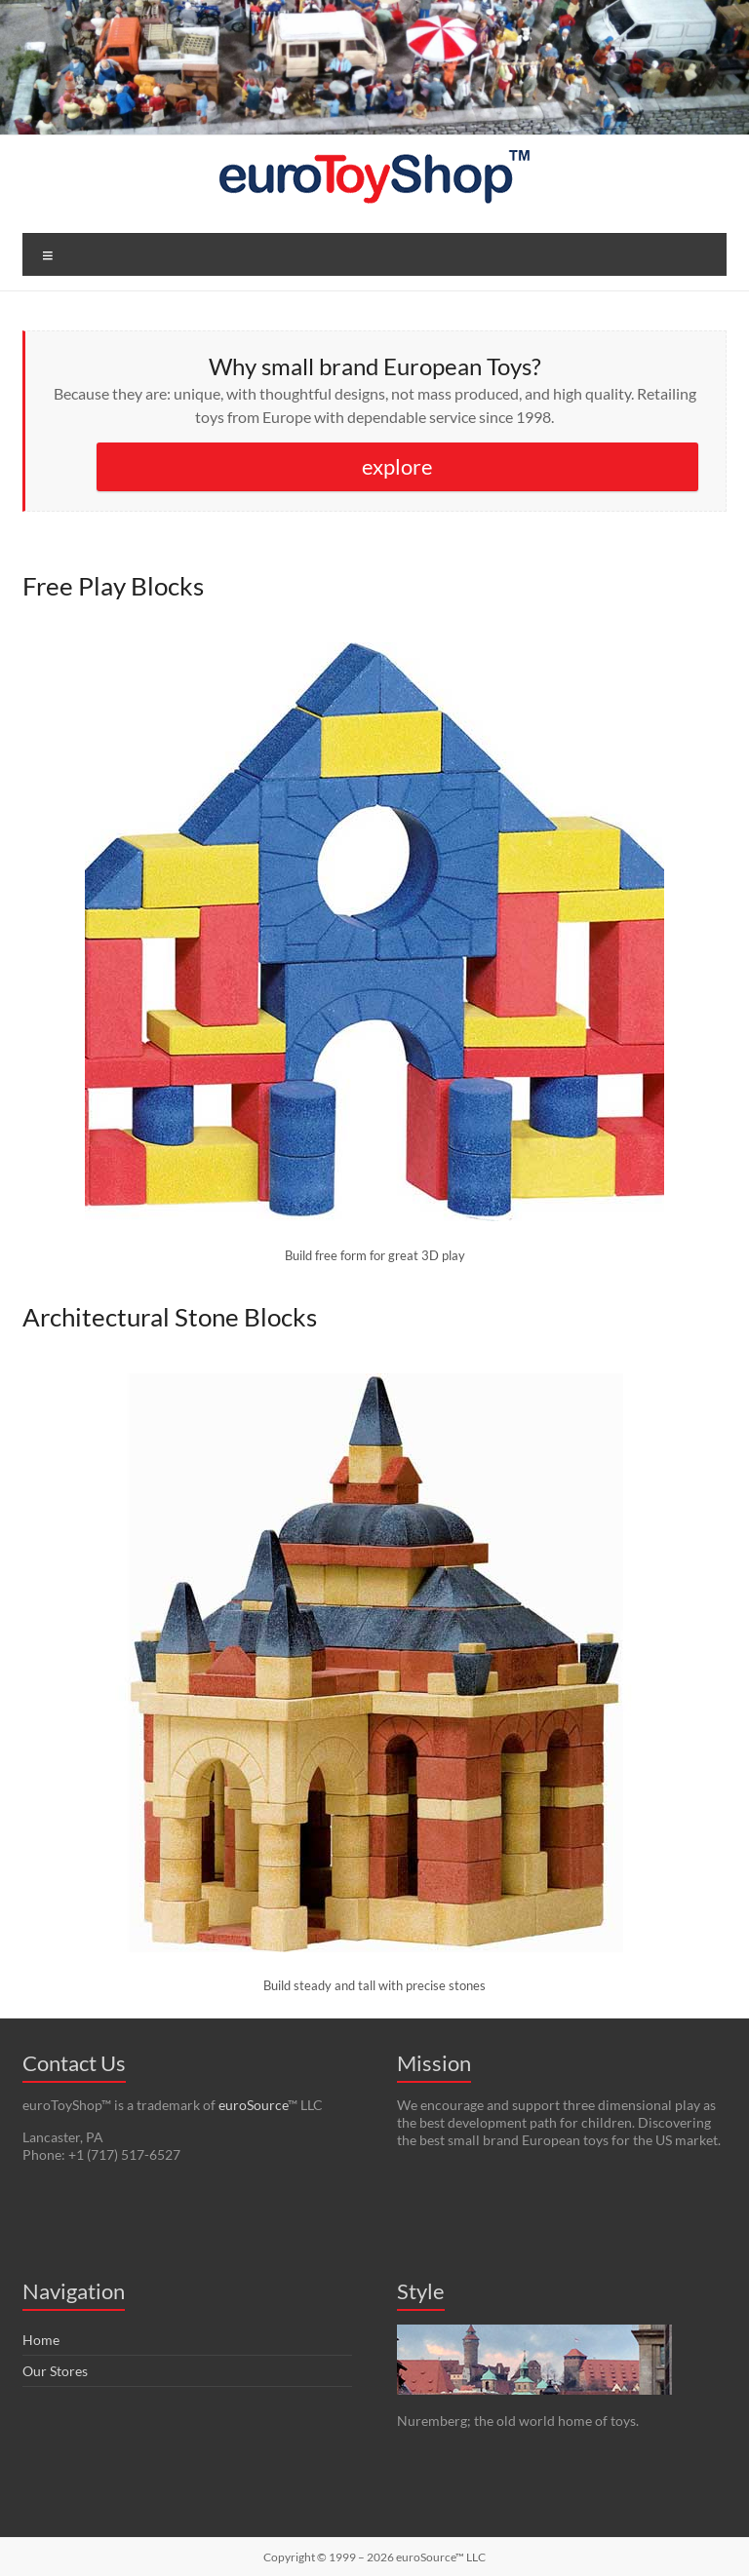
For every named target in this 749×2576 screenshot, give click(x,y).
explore (397, 466)
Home (40, 2339)
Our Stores (55, 2371)
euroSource (253, 2104)
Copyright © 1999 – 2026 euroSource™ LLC (374, 2557)
